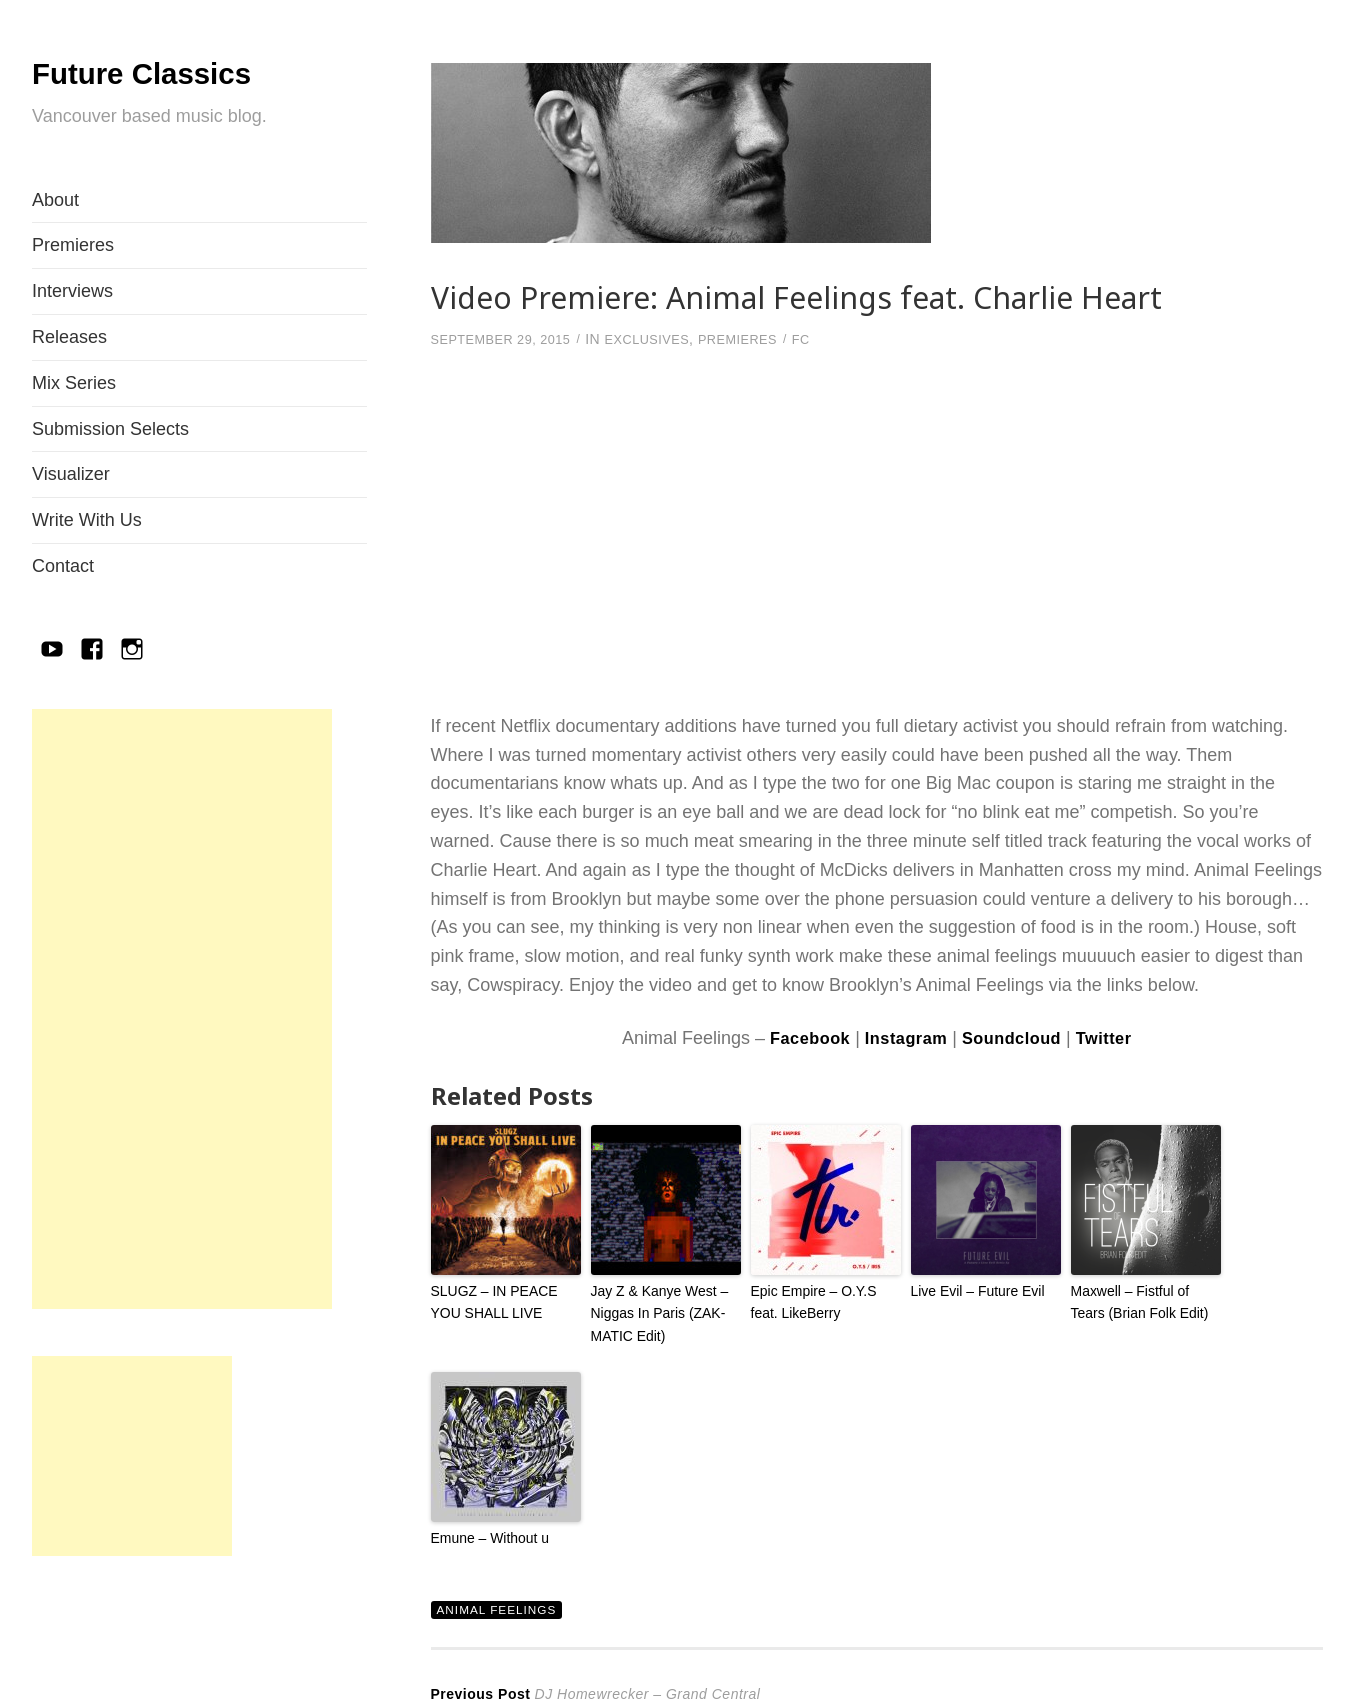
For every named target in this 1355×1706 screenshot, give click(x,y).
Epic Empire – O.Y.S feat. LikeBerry (824, 1300)
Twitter (1116, 1037)
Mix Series (74, 383)
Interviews (72, 291)
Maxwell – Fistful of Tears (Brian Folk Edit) (1144, 1300)
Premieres (73, 245)
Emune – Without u (486, 1531)
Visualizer (71, 474)
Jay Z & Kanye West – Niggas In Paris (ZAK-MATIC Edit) (655, 1310)
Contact (63, 566)
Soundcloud (1016, 1037)
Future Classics (181, 70)
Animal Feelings (502, 1603)
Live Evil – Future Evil (973, 1289)
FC (832, 339)
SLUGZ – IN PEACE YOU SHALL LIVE (490, 1300)
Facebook (798, 1037)
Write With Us (87, 520)
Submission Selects (110, 429)
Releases (69, 337)
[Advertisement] (182, 1009)
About (55, 200)
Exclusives (665, 339)
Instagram (902, 1037)
